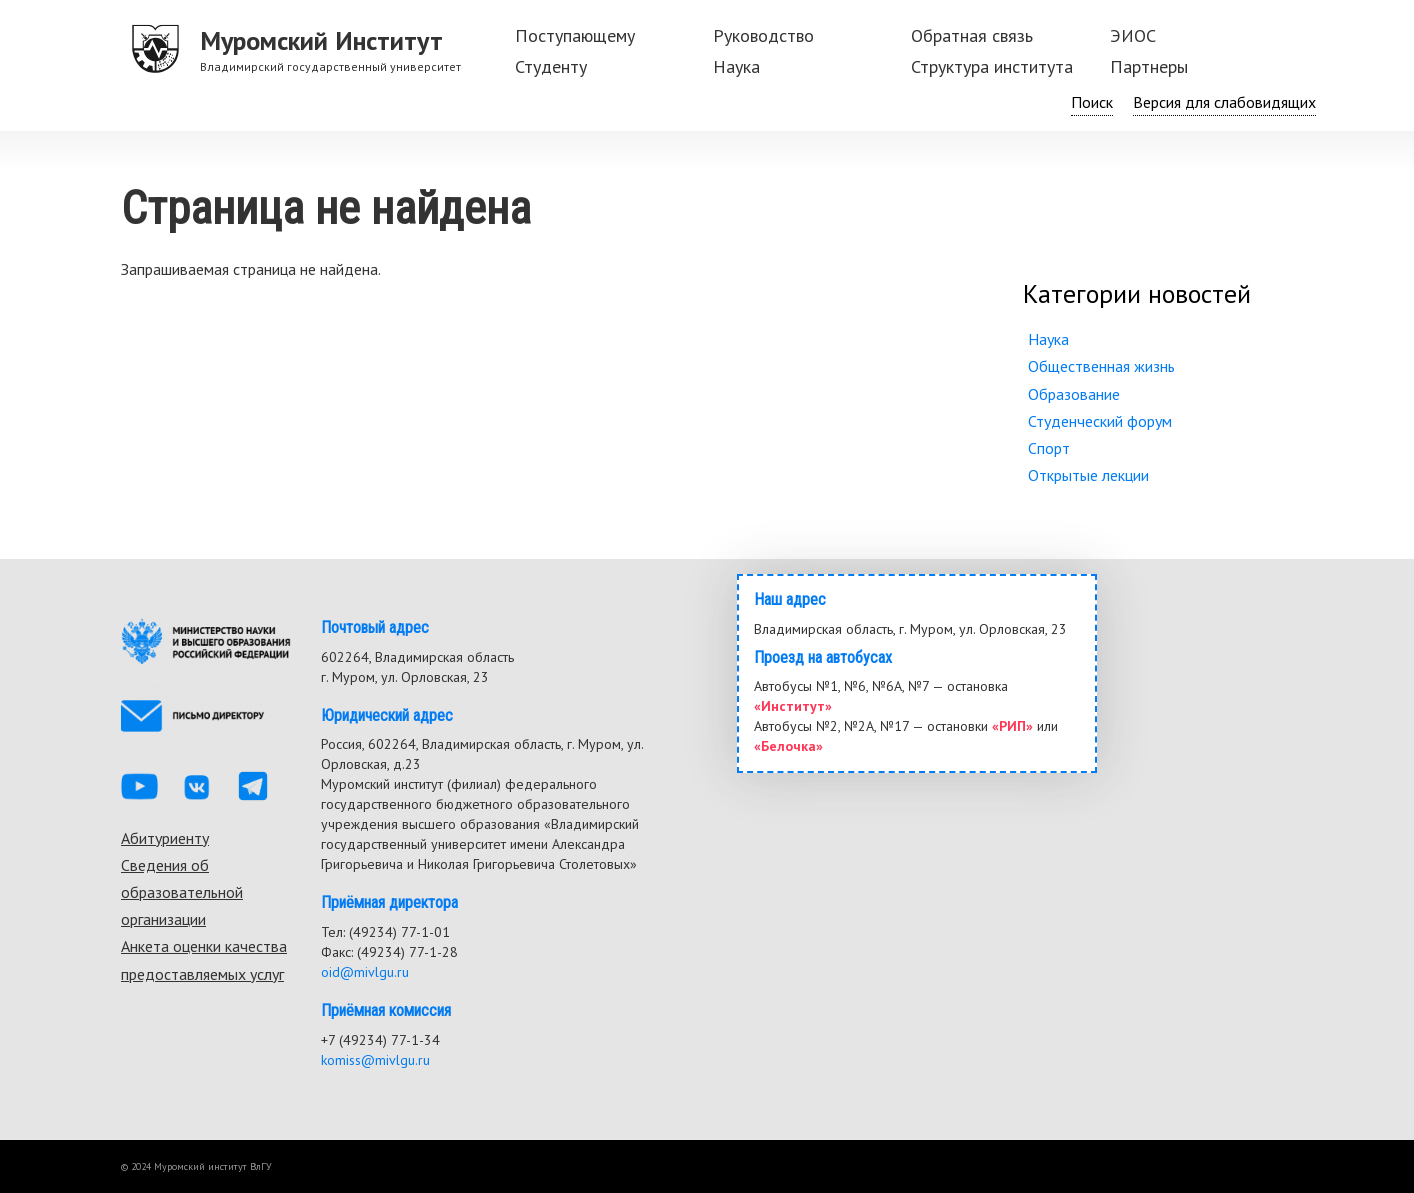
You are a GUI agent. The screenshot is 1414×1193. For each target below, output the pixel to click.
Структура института (992, 66)
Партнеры (1149, 66)
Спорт (1049, 448)
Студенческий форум (1100, 421)
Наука (736, 66)
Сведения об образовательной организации (182, 892)
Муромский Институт (321, 40)
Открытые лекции (1088, 475)
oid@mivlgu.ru (365, 972)
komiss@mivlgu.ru (375, 1060)
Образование (1074, 394)
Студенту (551, 66)
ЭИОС (1133, 35)
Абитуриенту (165, 838)
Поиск (1092, 102)
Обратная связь (972, 35)
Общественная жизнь (1101, 366)
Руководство (763, 35)
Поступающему (575, 35)
